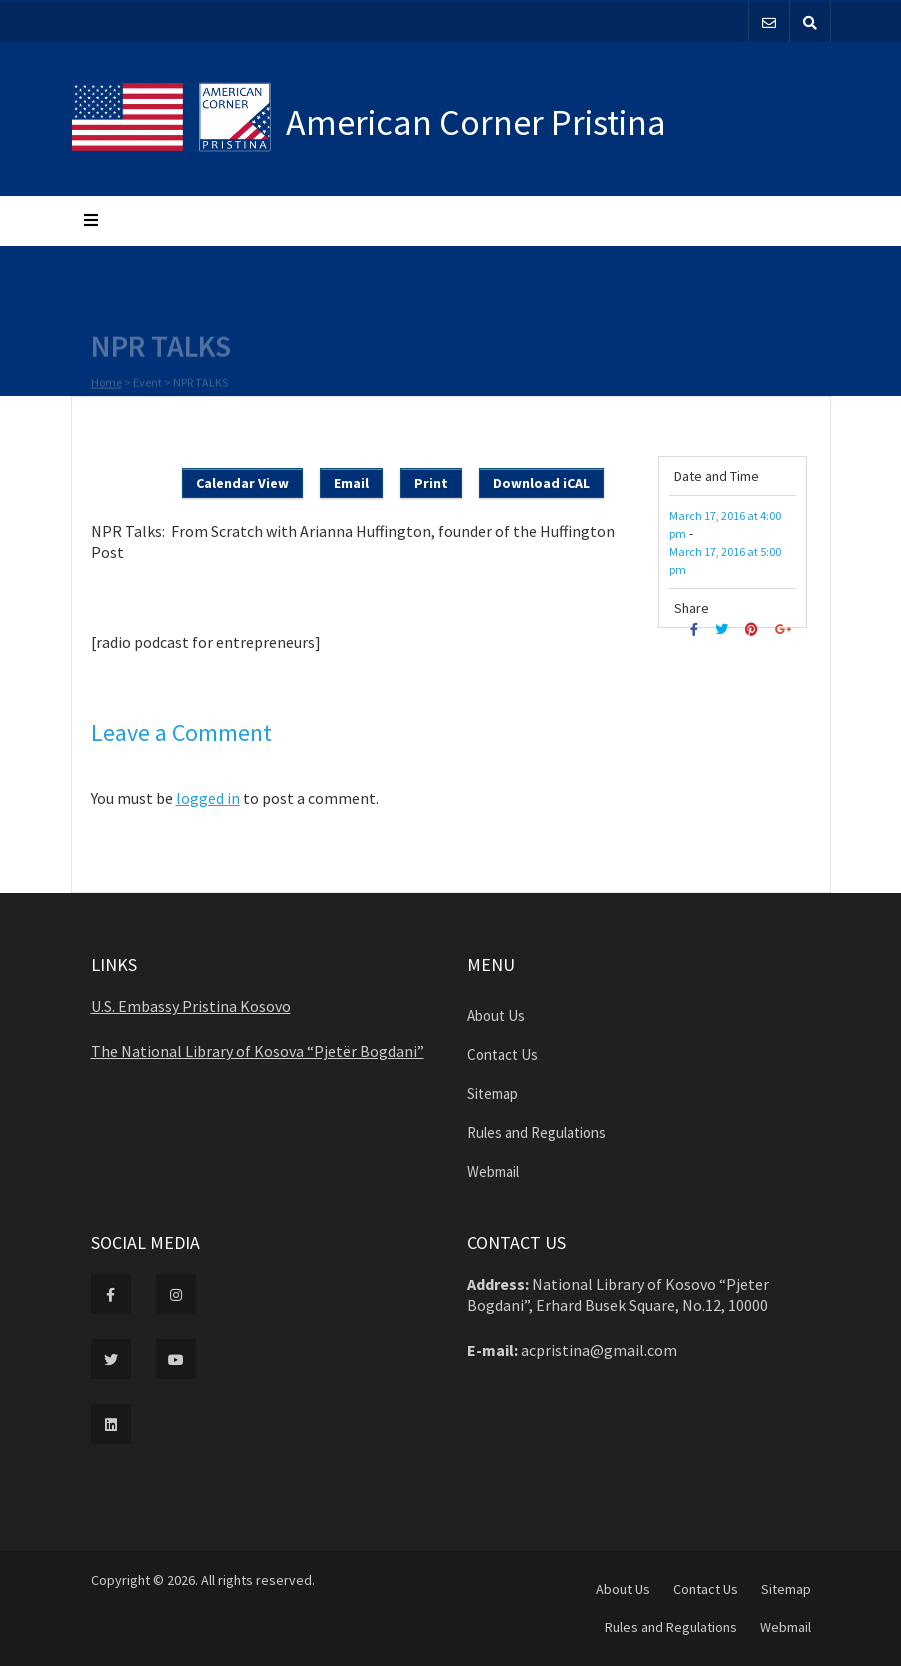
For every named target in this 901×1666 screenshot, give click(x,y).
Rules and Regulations (536, 1132)
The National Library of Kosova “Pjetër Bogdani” (257, 1051)
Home (106, 384)
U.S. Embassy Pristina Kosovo (191, 1006)
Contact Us (502, 1054)
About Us (496, 1015)
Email (351, 483)
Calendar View (242, 483)
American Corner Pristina (476, 122)
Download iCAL (541, 483)
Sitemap (492, 1093)
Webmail (493, 1171)
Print (431, 483)
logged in (208, 798)
